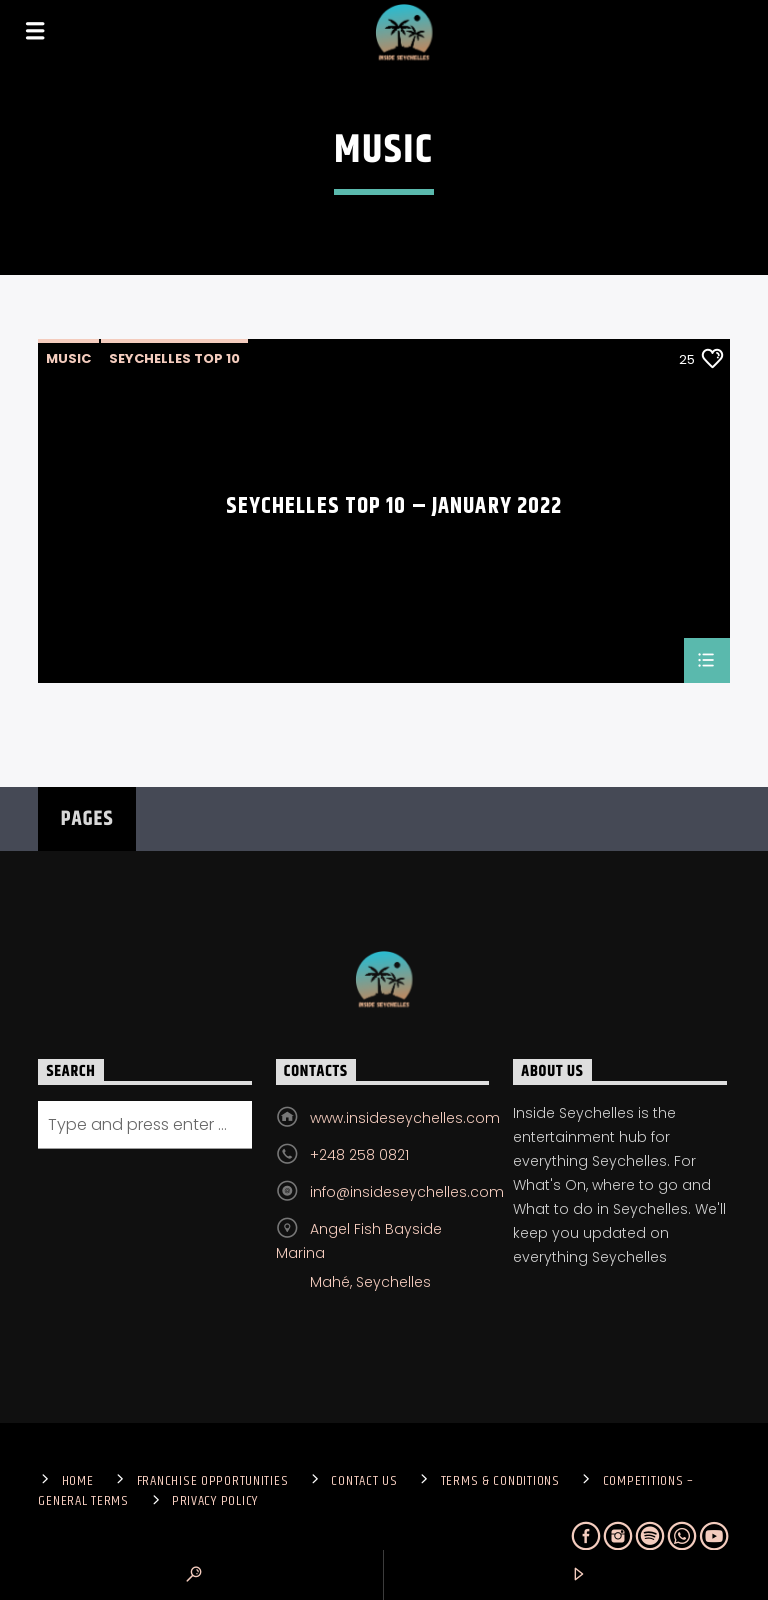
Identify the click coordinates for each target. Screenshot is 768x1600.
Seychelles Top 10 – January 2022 (394, 509)
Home (78, 1481)
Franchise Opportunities (213, 1481)
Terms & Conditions (500, 1481)
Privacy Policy (215, 1501)
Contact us (364, 1481)
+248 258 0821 (359, 1155)
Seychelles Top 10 (174, 358)
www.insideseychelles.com (405, 1118)
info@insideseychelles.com (407, 1192)
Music (68, 358)
